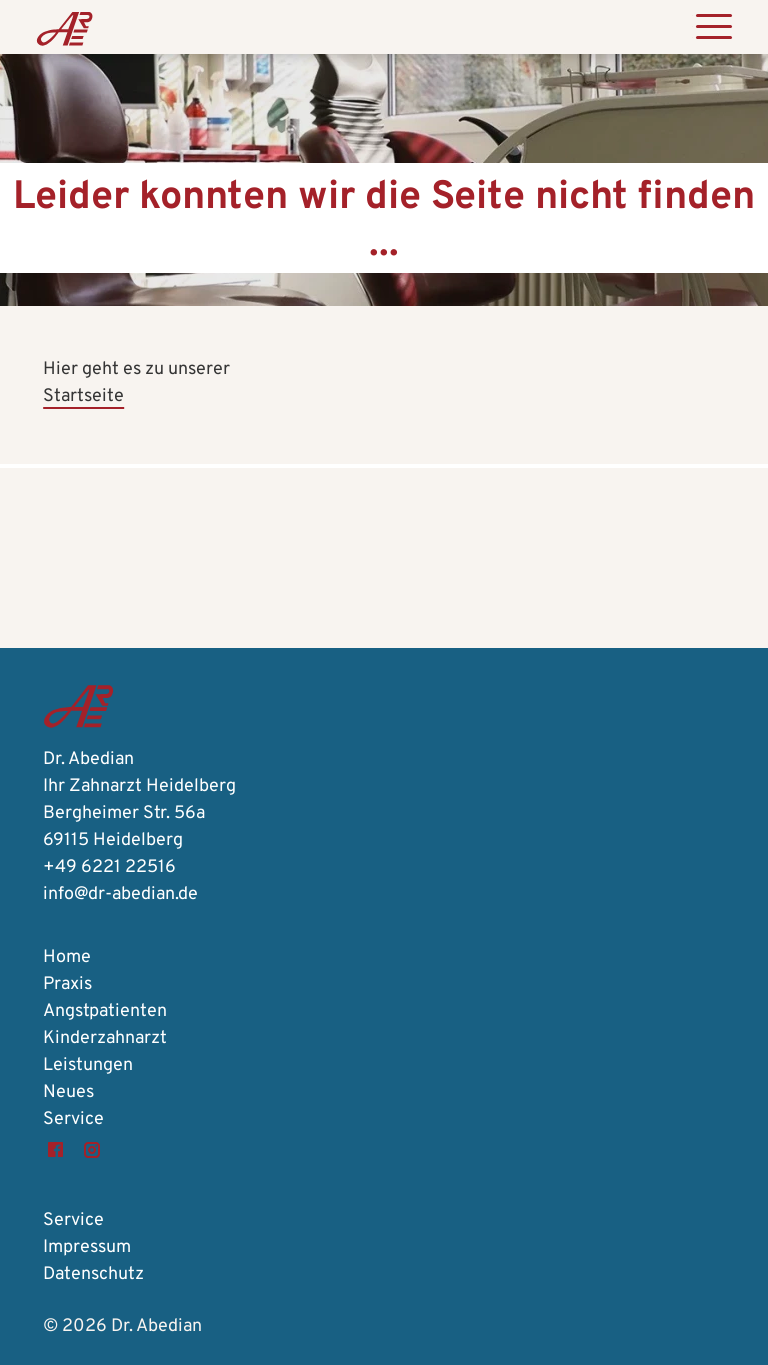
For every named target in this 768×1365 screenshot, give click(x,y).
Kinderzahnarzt (105, 1038)
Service (73, 1119)
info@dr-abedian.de (120, 894)
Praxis (67, 984)
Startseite (83, 396)
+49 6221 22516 (109, 867)
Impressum (87, 1247)
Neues (68, 1092)
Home (67, 957)
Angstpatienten (105, 1011)
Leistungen (88, 1065)
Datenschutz (93, 1274)
